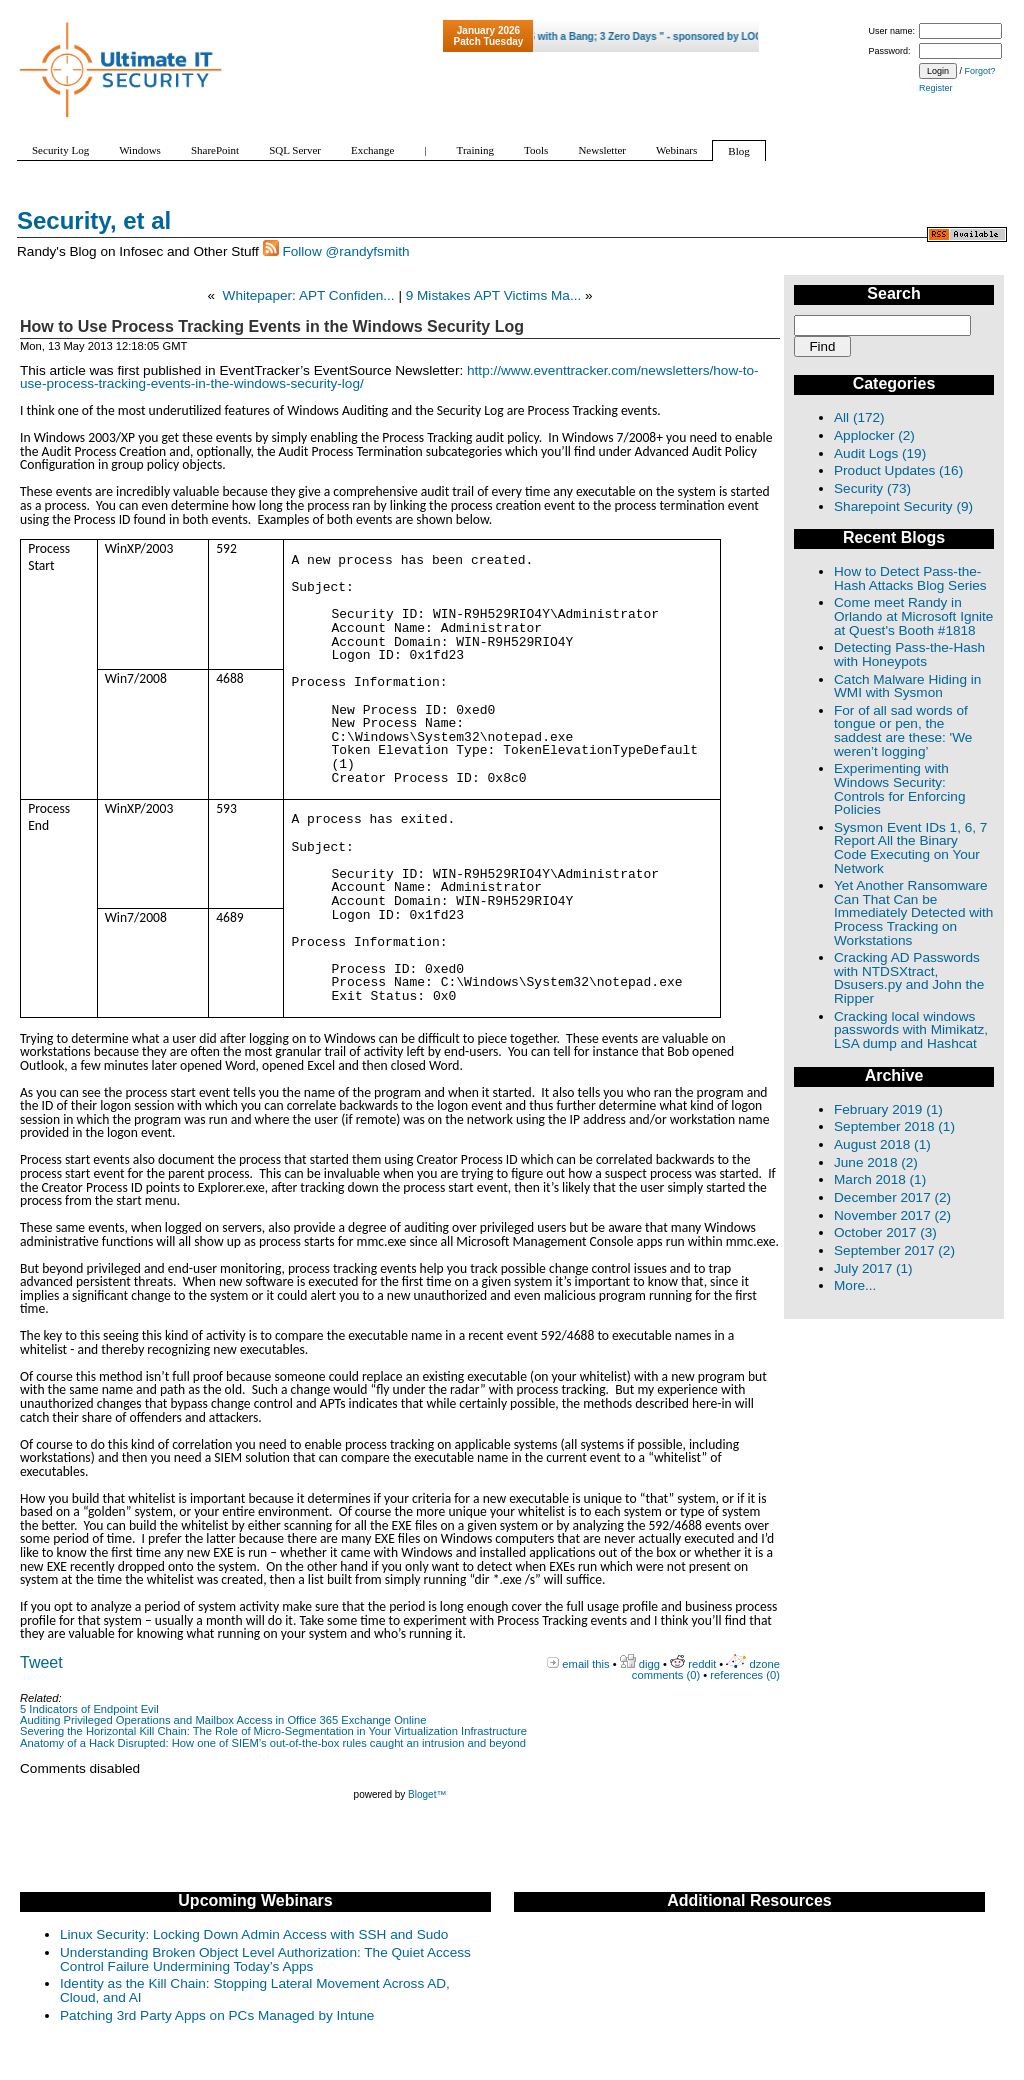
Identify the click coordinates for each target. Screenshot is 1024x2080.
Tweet (41, 1662)
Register (936, 88)
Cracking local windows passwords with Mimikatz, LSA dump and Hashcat (911, 1030)
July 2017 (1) (873, 1268)
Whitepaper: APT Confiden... (309, 295)
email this (585, 1664)
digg (649, 1664)
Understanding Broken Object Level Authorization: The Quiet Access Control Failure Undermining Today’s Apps (265, 1959)
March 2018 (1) (880, 1179)
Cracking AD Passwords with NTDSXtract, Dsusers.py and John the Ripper (909, 978)
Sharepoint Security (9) (903, 506)
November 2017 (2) (892, 1215)
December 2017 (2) (892, 1197)
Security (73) (872, 488)
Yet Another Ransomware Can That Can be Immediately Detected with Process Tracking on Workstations (913, 912)
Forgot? (980, 71)
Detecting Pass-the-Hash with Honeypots (909, 654)
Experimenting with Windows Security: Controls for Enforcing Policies (899, 789)
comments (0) (666, 1675)
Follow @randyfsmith (345, 251)
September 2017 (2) (894, 1250)
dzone (765, 1664)
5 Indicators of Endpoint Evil (89, 1709)
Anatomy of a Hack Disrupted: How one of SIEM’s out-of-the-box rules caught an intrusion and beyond (273, 1743)
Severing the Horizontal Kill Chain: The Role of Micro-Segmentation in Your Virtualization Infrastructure (273, 1731)
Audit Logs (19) (880, 453)
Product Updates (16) (898, 470)
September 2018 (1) (894, 1126)
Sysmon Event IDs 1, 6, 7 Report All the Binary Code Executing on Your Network (910, 848)
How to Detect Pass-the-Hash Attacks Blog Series (910, 578)
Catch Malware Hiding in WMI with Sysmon (907, 686)
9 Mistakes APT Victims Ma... (494, 295)
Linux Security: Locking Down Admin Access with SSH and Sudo (254, 1934)
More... (855, 1285)
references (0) (745, 1675)
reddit (702, 1664)
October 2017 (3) (885, 1232)
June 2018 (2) (876, 1162)
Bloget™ (427, 1794)
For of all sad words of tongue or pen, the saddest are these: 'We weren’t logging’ (903, 731)
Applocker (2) (874, 435)
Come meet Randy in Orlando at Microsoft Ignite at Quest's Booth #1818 (913, 616)
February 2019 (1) (888, 1109)
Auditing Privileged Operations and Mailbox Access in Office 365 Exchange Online (223, 1720)
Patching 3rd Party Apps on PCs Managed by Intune (217, 2015)
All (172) (859, 417)
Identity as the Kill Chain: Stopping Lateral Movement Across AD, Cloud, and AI (255, 1990)
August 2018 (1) (882, 1144)
